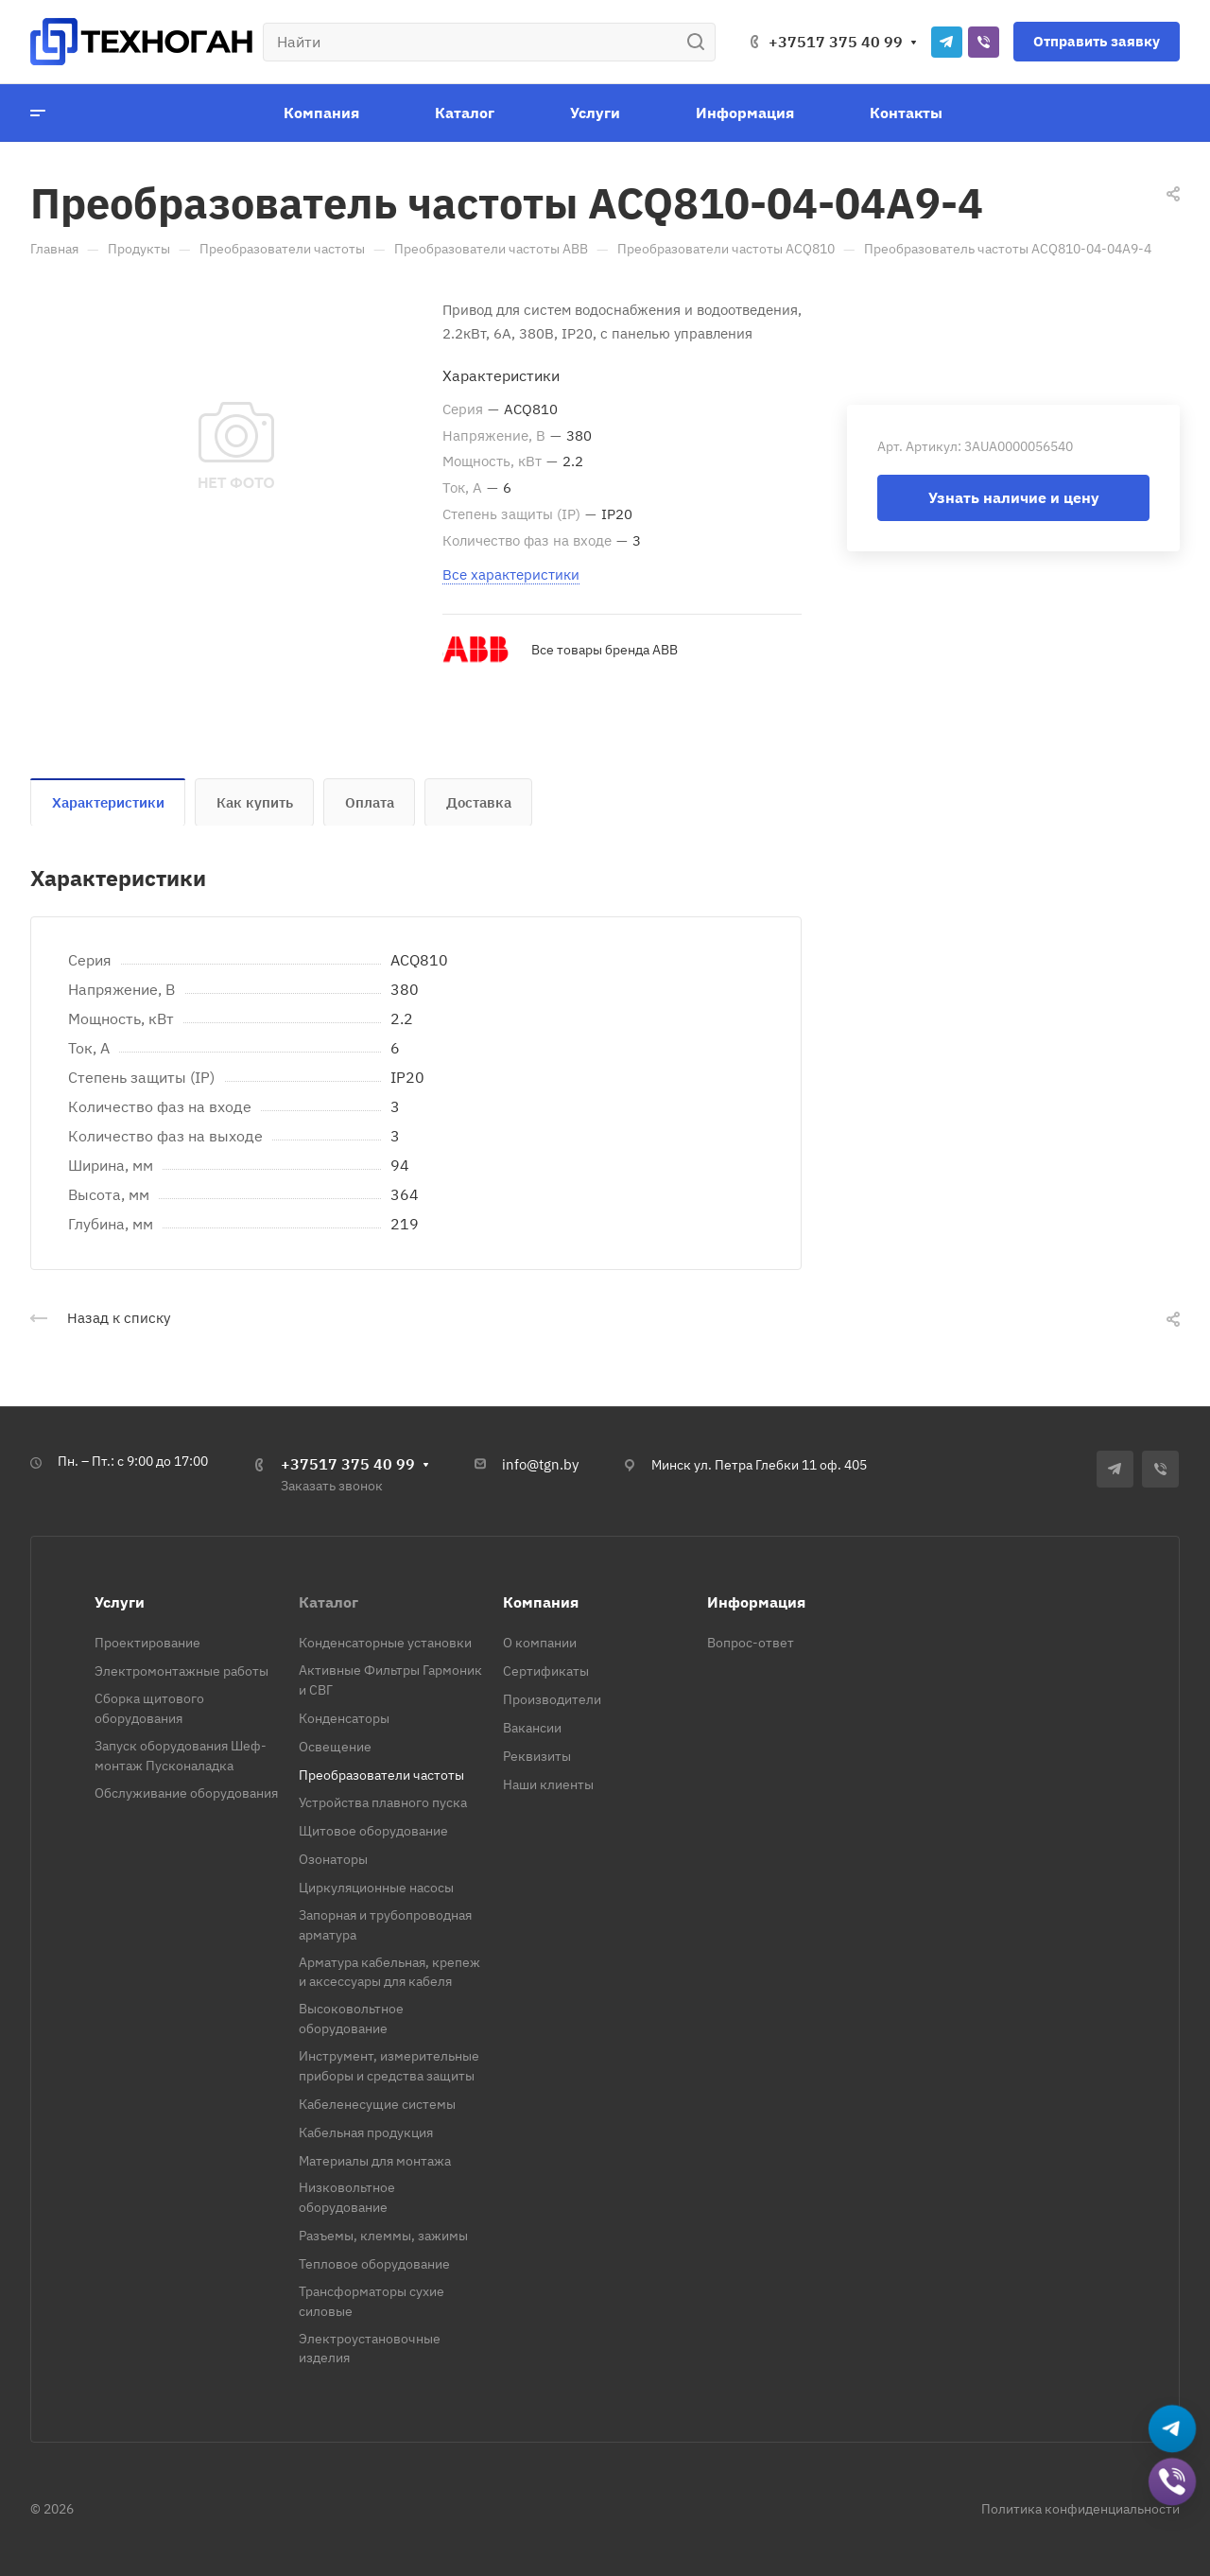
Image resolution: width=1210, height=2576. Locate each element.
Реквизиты (537, 1756)
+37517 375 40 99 (836, 41)
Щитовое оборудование (373, 1830)
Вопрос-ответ (750, 1642)
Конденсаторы (344, 1718)
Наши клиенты (548, 1784)
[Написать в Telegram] (1173, 2430)
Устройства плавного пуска (383, 1802)
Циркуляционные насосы (376, 1887)
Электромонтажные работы (181, 1671)
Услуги (120, 1602)
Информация (756, 1602)
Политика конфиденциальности (1080, 2508)
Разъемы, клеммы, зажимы (383, 2235)
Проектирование (147, 1642)
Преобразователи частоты (381, 1775)
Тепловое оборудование (374, 2263)
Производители (552, 1699)
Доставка (478, 802)
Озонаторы (333, 1859)
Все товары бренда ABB (604, 649)
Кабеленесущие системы (377, 2104)
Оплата (369, 802)
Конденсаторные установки (385, 1642)
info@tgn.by (540, 1464)
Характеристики (108, 802)
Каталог (328, 1602)
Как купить (254, 802)
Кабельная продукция (366, 2132)
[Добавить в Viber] (1173, 2483)
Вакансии (532, 1727)
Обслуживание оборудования (186, 1792)
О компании (540, 1642)
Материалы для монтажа (375, 2160)
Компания (541, 1602)
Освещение (335, 1746)
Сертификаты (546, 1671)
